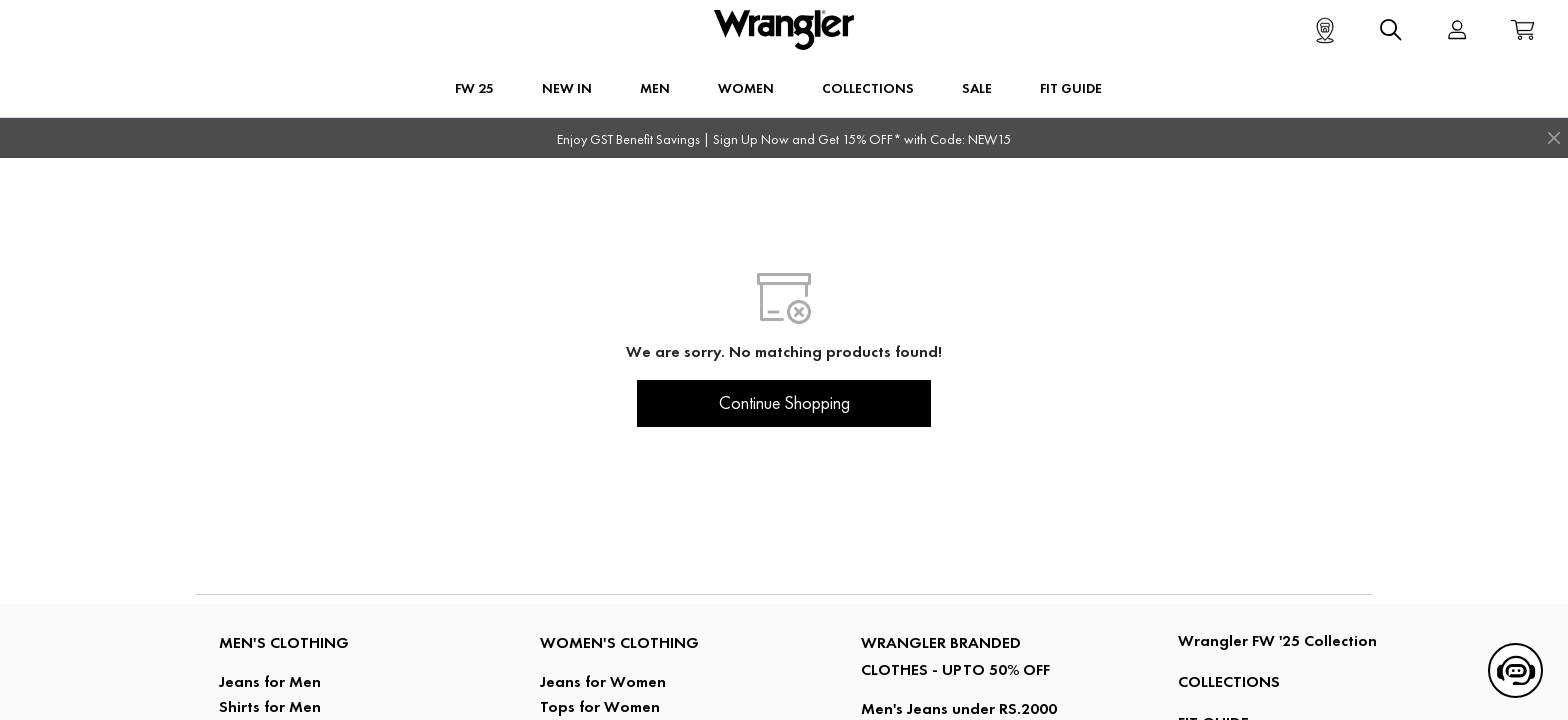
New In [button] (567, 88)
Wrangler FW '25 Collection (1277, 640)
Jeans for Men (270, 681)
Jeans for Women (603, 681)
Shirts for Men (270, 706)
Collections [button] (868, 88)
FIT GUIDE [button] (1071, 88)
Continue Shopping (784, 403)
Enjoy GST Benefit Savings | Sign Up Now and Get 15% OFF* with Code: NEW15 (784, 139)
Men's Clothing (284, 642)
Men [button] (655, 88)
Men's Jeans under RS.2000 (959, 708)
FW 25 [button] (474, 88)
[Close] (1554, 138)
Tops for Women (600, 706)
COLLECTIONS (1229, 681)
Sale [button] (977, 88)
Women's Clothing (619, 642)
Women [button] (746, 88)
